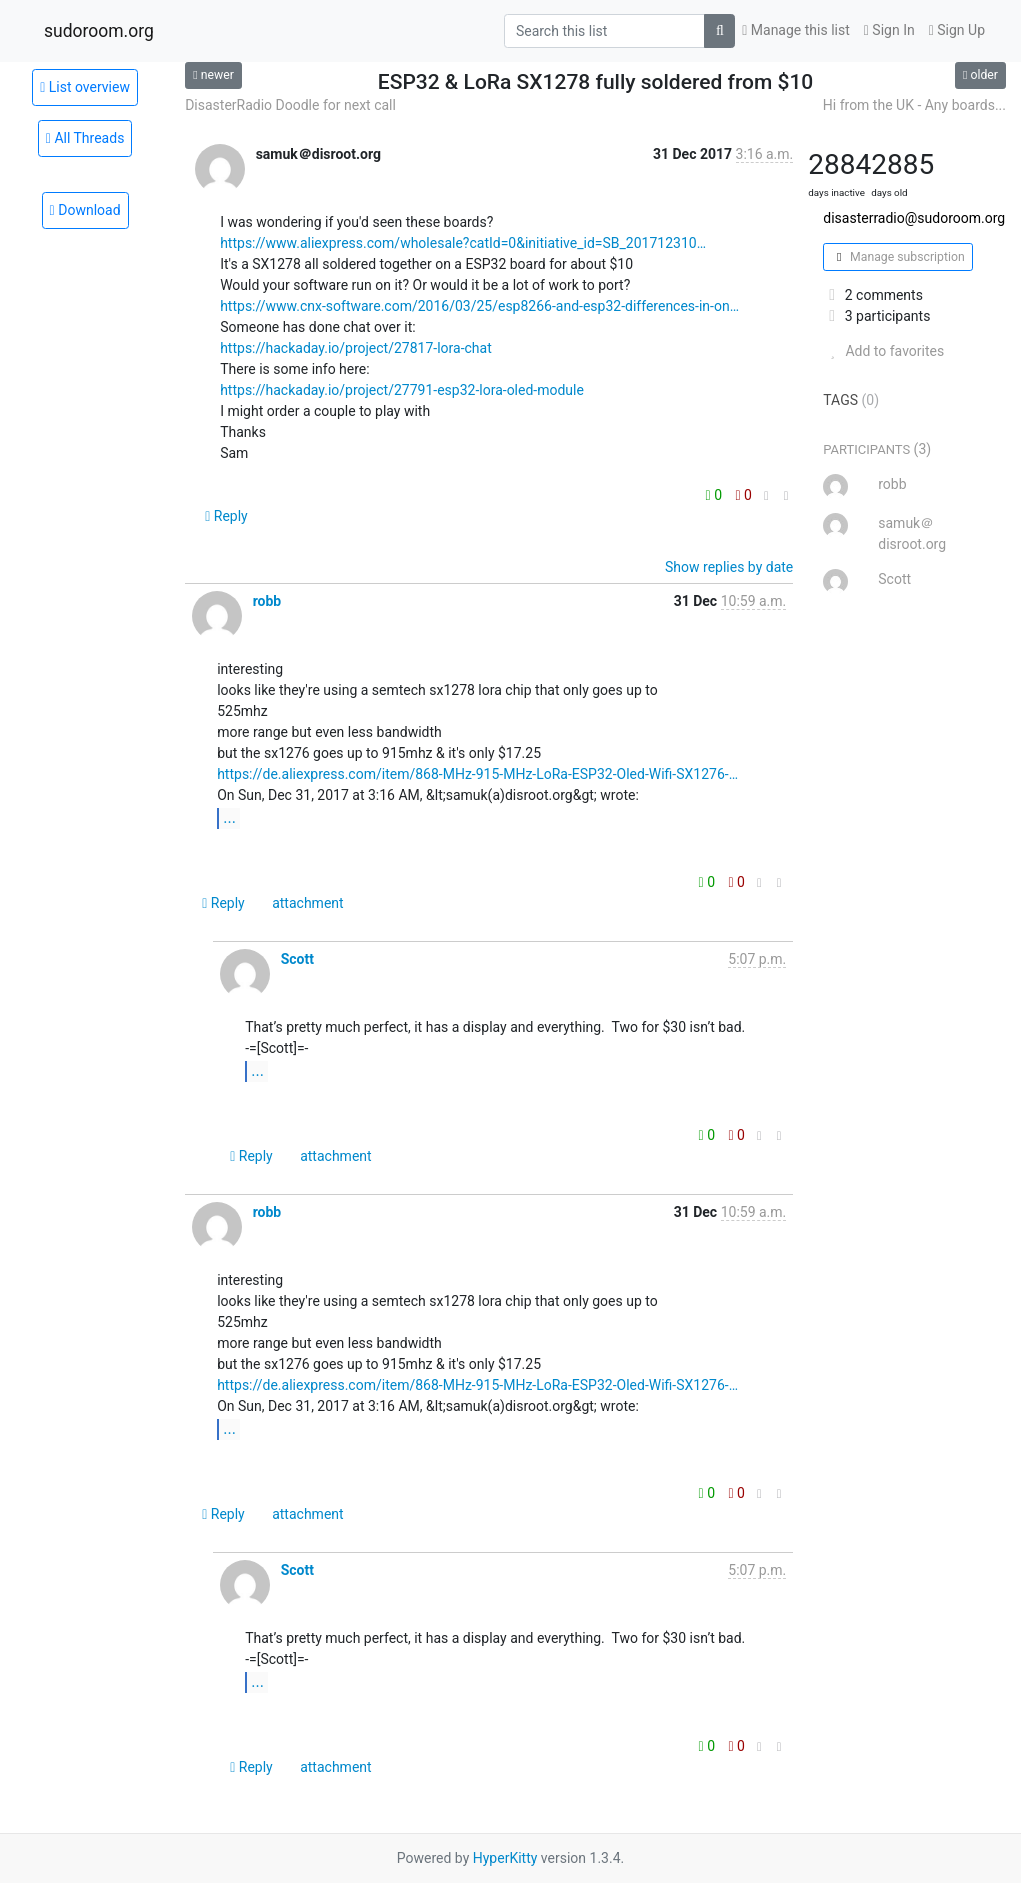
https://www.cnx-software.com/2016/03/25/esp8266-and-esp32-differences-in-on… (479, 306)
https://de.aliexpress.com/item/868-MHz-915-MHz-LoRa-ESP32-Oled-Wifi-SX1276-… (477, 774)
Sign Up (957, 30)
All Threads (85, 138)
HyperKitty (505, 1858)
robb (267, 601)
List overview (85, 87)
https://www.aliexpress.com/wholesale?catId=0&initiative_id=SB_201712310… (463, 243)
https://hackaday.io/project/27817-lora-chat (356, 348)
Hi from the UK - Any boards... (914, 105)
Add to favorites (883, 351)
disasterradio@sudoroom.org (914, 218)
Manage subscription (897, 257)
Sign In (889, 30)
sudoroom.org (99, 31)
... (229, 817)
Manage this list (796, 30)
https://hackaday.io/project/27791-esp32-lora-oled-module (402, 390)
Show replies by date (729, 567)
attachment (307, 903)
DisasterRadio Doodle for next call (290, 105)
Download (85, 210)
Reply (226, 516)
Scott (297, 959)
